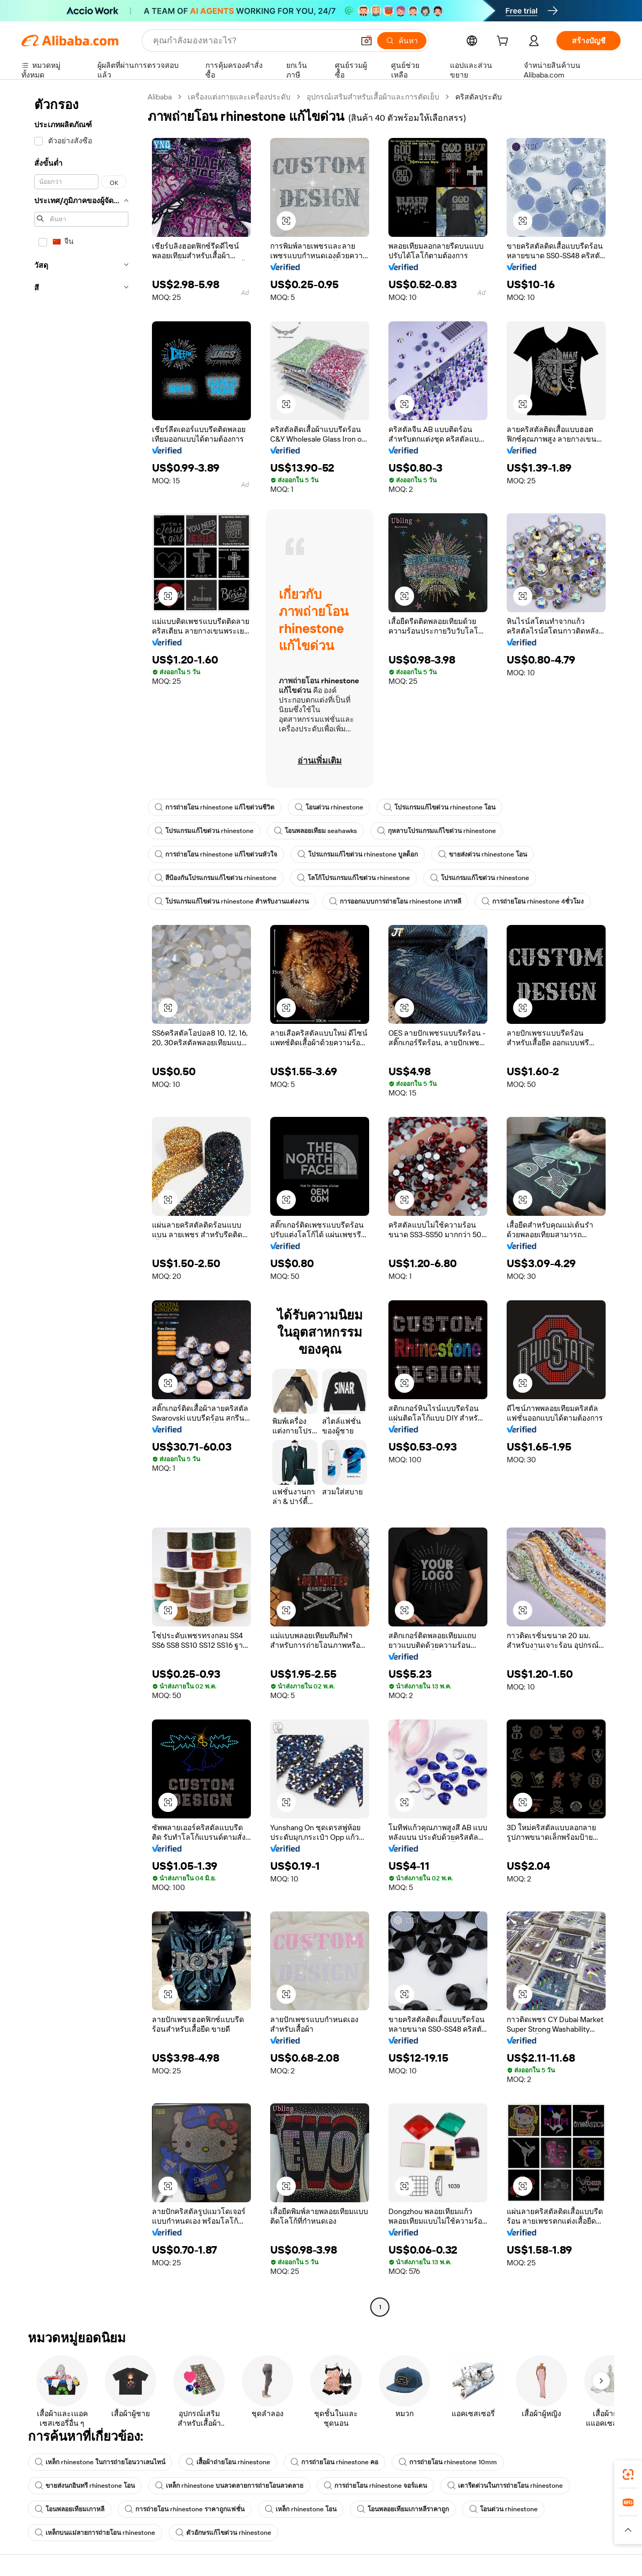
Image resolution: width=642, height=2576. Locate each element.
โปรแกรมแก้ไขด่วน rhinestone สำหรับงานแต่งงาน (232, 901)
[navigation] (81, 1203)
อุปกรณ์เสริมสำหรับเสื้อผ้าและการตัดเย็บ (373, 96)
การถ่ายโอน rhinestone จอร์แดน (375, 2485)
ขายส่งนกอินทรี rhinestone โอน (85, 2485)
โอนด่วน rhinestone (329, 807)
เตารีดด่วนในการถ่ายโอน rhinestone (505, 2485)
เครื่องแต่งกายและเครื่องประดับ (239, 96)
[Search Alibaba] (252, 41)
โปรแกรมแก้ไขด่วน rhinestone (204, 831)
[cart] (504, 42)
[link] (628, 2474)
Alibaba (160, 96)
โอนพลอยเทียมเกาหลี (69, 2509)
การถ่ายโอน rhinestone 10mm (448, 2462)
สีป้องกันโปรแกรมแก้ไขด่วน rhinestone (216, 878)
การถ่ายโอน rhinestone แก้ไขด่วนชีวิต (214, 807)
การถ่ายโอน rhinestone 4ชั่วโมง (533, 901)
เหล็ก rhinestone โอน (301, 2509)
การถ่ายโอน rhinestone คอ (334, 2462)
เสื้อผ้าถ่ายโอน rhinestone (228, 2462)
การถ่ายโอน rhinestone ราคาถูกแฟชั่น (184, 2509)
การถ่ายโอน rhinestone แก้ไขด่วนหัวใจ (216, 854)
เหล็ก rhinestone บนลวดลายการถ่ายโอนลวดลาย (229, 2485)
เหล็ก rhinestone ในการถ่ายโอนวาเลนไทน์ (100, 2462)
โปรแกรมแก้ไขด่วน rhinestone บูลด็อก (357, 854)
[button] (366, 40)
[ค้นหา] (401, 40)
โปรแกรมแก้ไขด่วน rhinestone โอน (439, 807)
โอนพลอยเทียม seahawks (315, 831)
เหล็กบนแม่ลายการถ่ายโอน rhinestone (95, 2532)
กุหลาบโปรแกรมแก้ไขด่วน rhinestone (436, 831)
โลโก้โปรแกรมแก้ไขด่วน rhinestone (353, 878)
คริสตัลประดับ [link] (478, 96)
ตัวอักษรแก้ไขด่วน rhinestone (223, 2532)
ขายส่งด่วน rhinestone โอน (482, 854)
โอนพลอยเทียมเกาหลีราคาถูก (403, 2509)
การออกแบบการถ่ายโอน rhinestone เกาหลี (395, 901)
